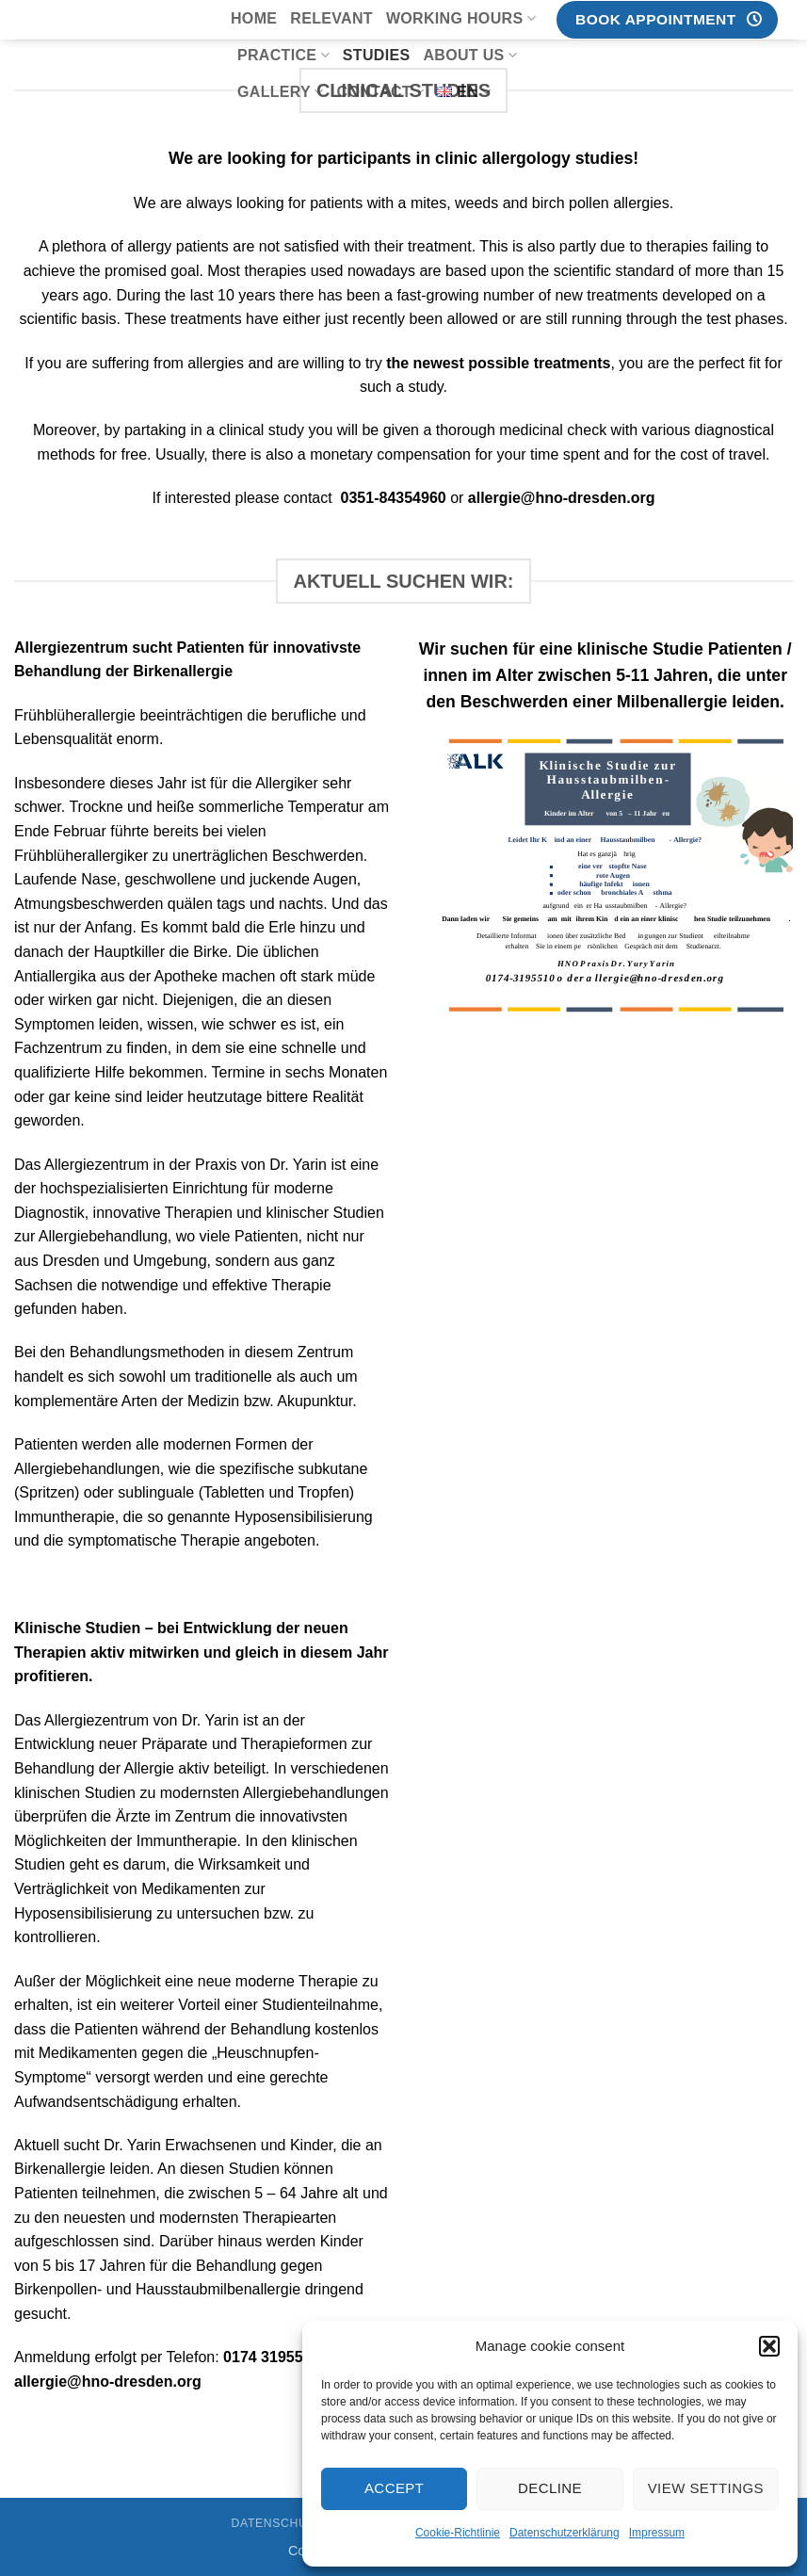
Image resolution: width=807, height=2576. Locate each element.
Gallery (280, 92)
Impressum (657, 2532)
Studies (377, 55)
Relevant (331, 18)
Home (254, 18)
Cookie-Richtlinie (457, 2532)
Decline (550, 2488)
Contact (381, 92)
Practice (283, 55)
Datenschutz (277, 2523)
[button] (769, 2346)
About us (470, 55)
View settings (706, 2488)
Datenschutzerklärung (564, 2532)
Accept (394, 2488)
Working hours (461, 18)
